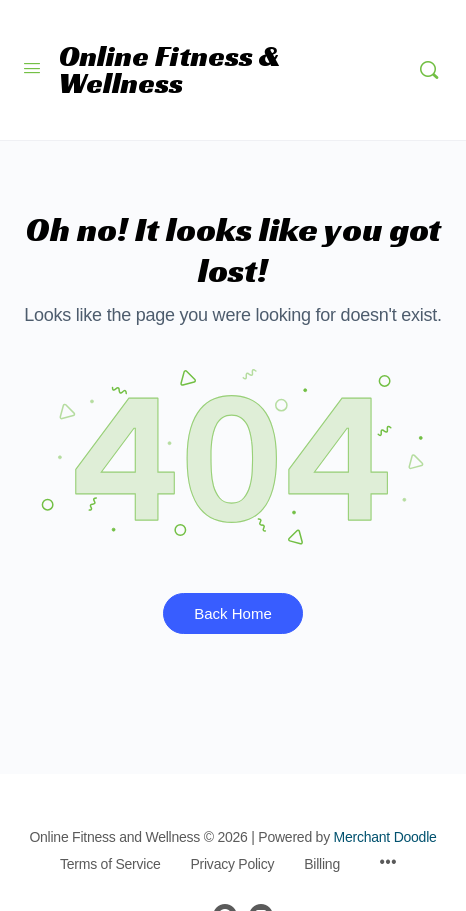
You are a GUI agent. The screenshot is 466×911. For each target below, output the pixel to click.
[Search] (429, 70)
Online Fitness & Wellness (169, 70)
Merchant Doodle (385, 837)
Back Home (233, 613)
